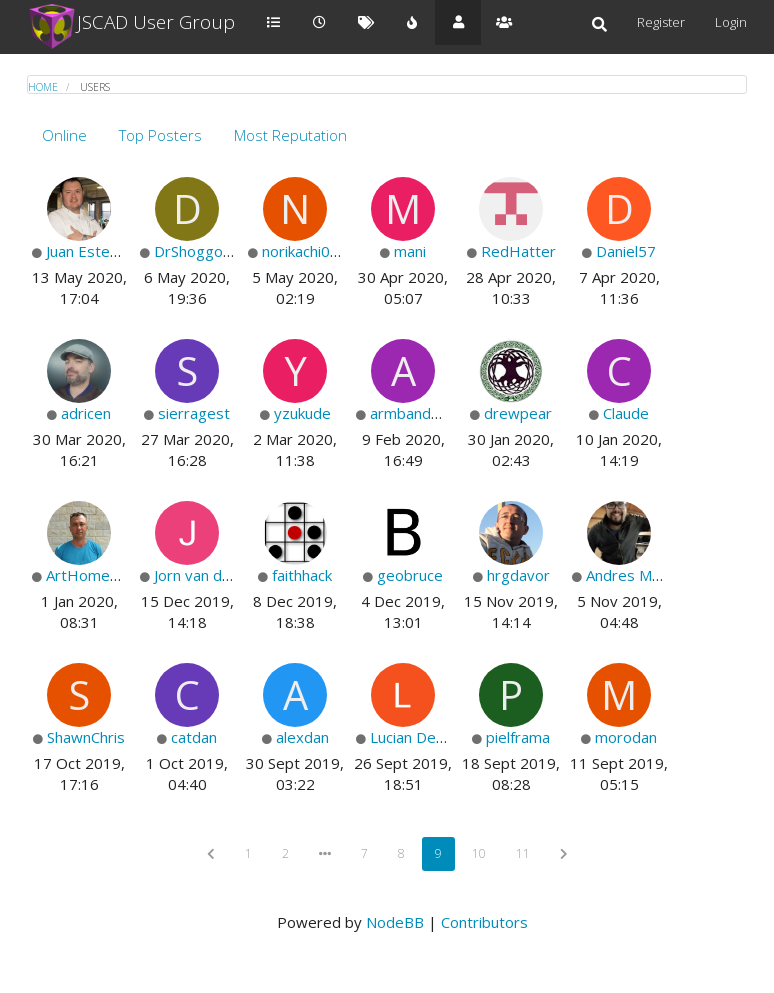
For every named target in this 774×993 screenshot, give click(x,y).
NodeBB (395, 922)
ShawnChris (86, 737)
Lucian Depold (418, 737)
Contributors (484, 922)
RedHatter (518, 251)
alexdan (302, 737)
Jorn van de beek (211, 575)
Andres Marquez (643, 575)
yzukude (302, 413)
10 (479, 853)
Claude (626, 413)
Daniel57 (626, 251)
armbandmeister (427, 413)
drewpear (518, 413)
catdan (194, 737)
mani (410, 251)
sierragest (194, 413)
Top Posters (160, 135)
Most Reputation (290, 135)
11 (523, 853)
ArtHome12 (87, 575)
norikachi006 (305, 251)
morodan (626, 737)
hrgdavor (518, 575)
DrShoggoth (195, 251)
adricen (86, 413)
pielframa (518, 737)
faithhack (302, 575)
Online (64, 135)
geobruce (410, 575)
